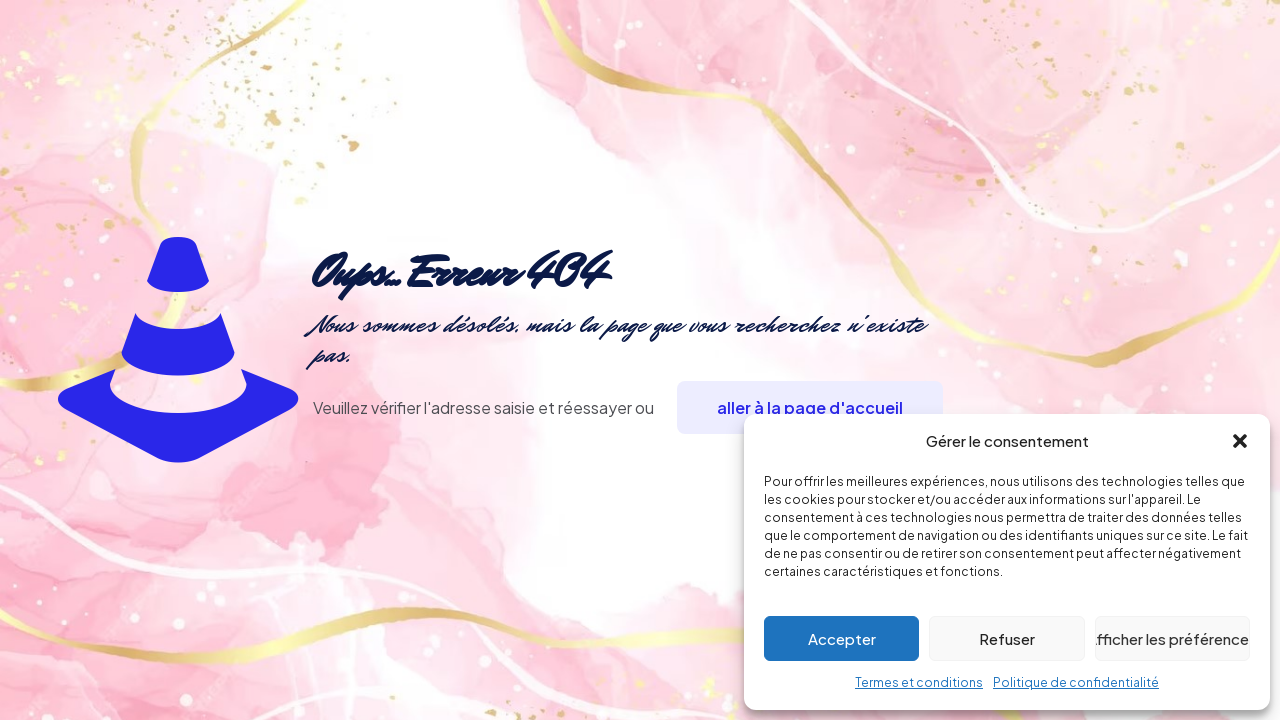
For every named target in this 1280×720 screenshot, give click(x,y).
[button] (1240, 441)
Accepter (842, 638)
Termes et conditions (919, 682)
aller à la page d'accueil (810, 407)
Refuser (1007, 638)
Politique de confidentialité (1076, 682)
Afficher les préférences (1172, 638)
